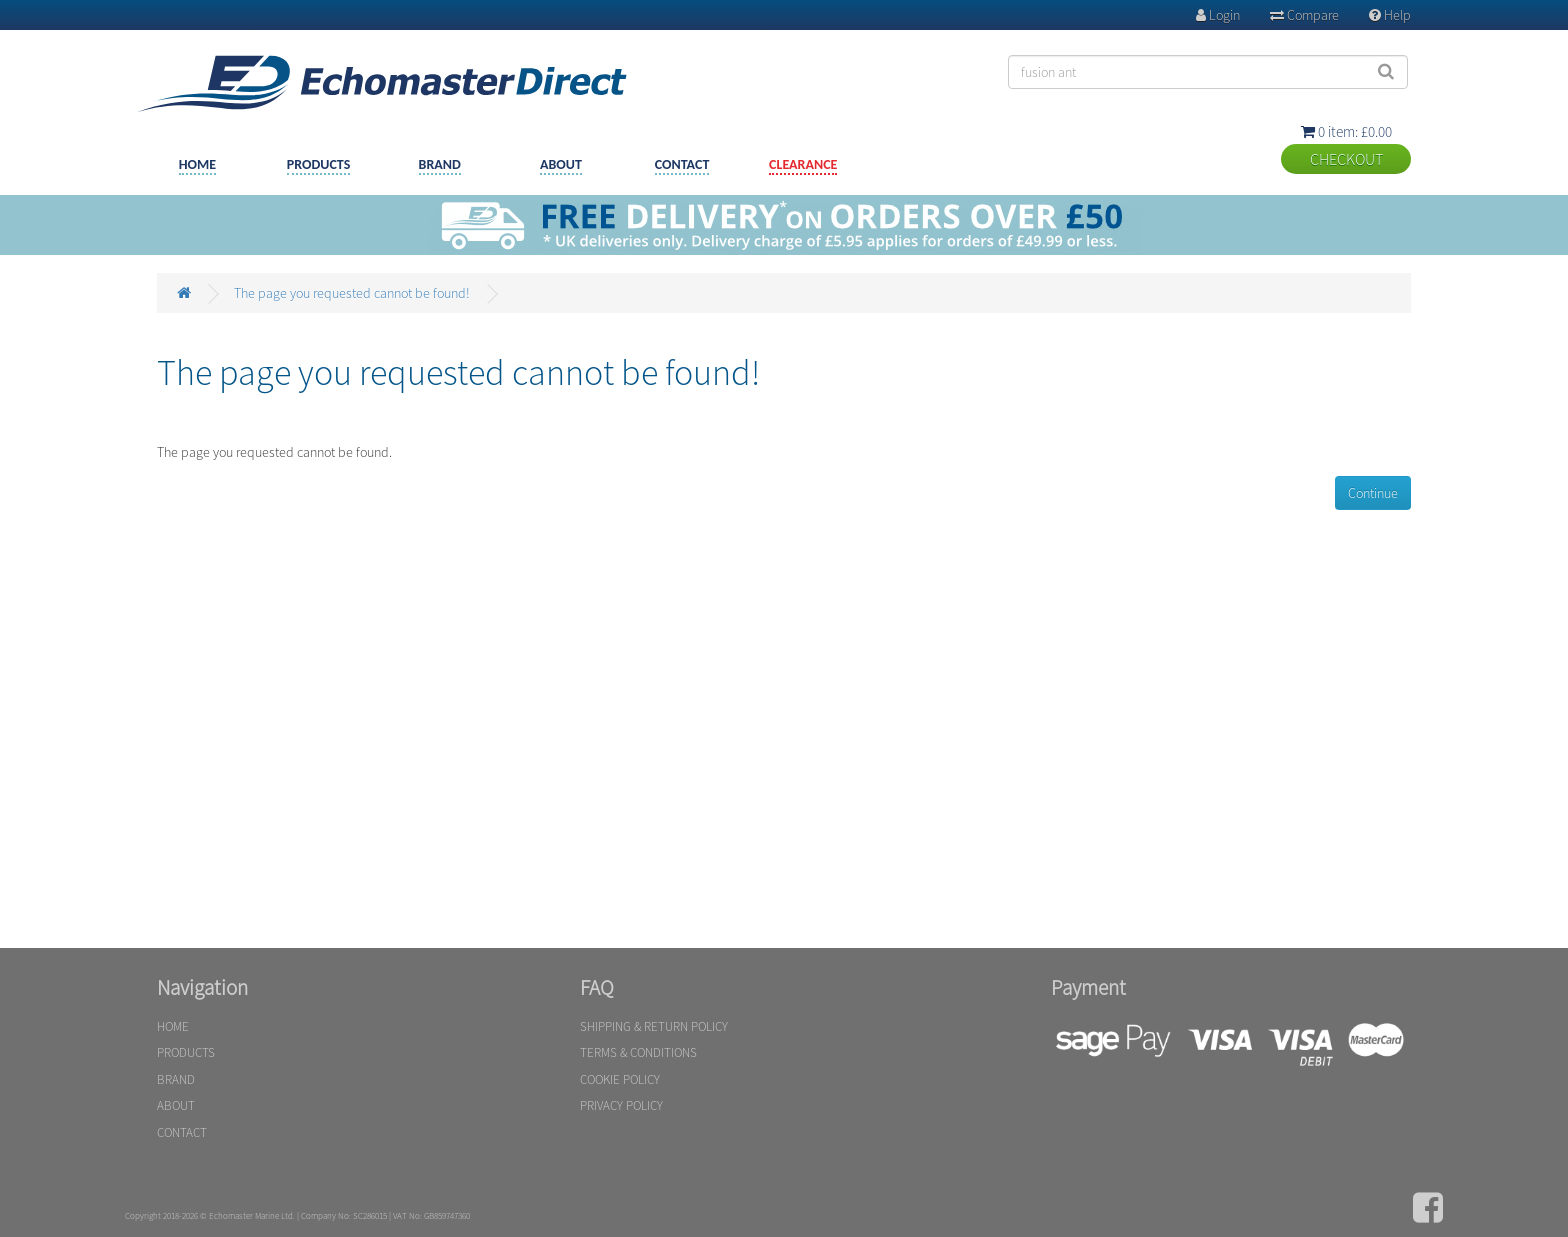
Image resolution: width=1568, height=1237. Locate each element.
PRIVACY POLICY (621, 1105)
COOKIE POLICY (620, 1079)
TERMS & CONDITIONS (638, 1052)
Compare (1304, 15)
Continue (1373, 493)
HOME (197, 164)
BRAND (440, 164)
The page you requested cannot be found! (352, 293)
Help (1390, 15)
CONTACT (682, 164)
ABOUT (561, 164)
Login (1218, 15)
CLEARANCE (803, 164)
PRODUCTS (319, 164)
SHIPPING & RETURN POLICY (654, 1026)
